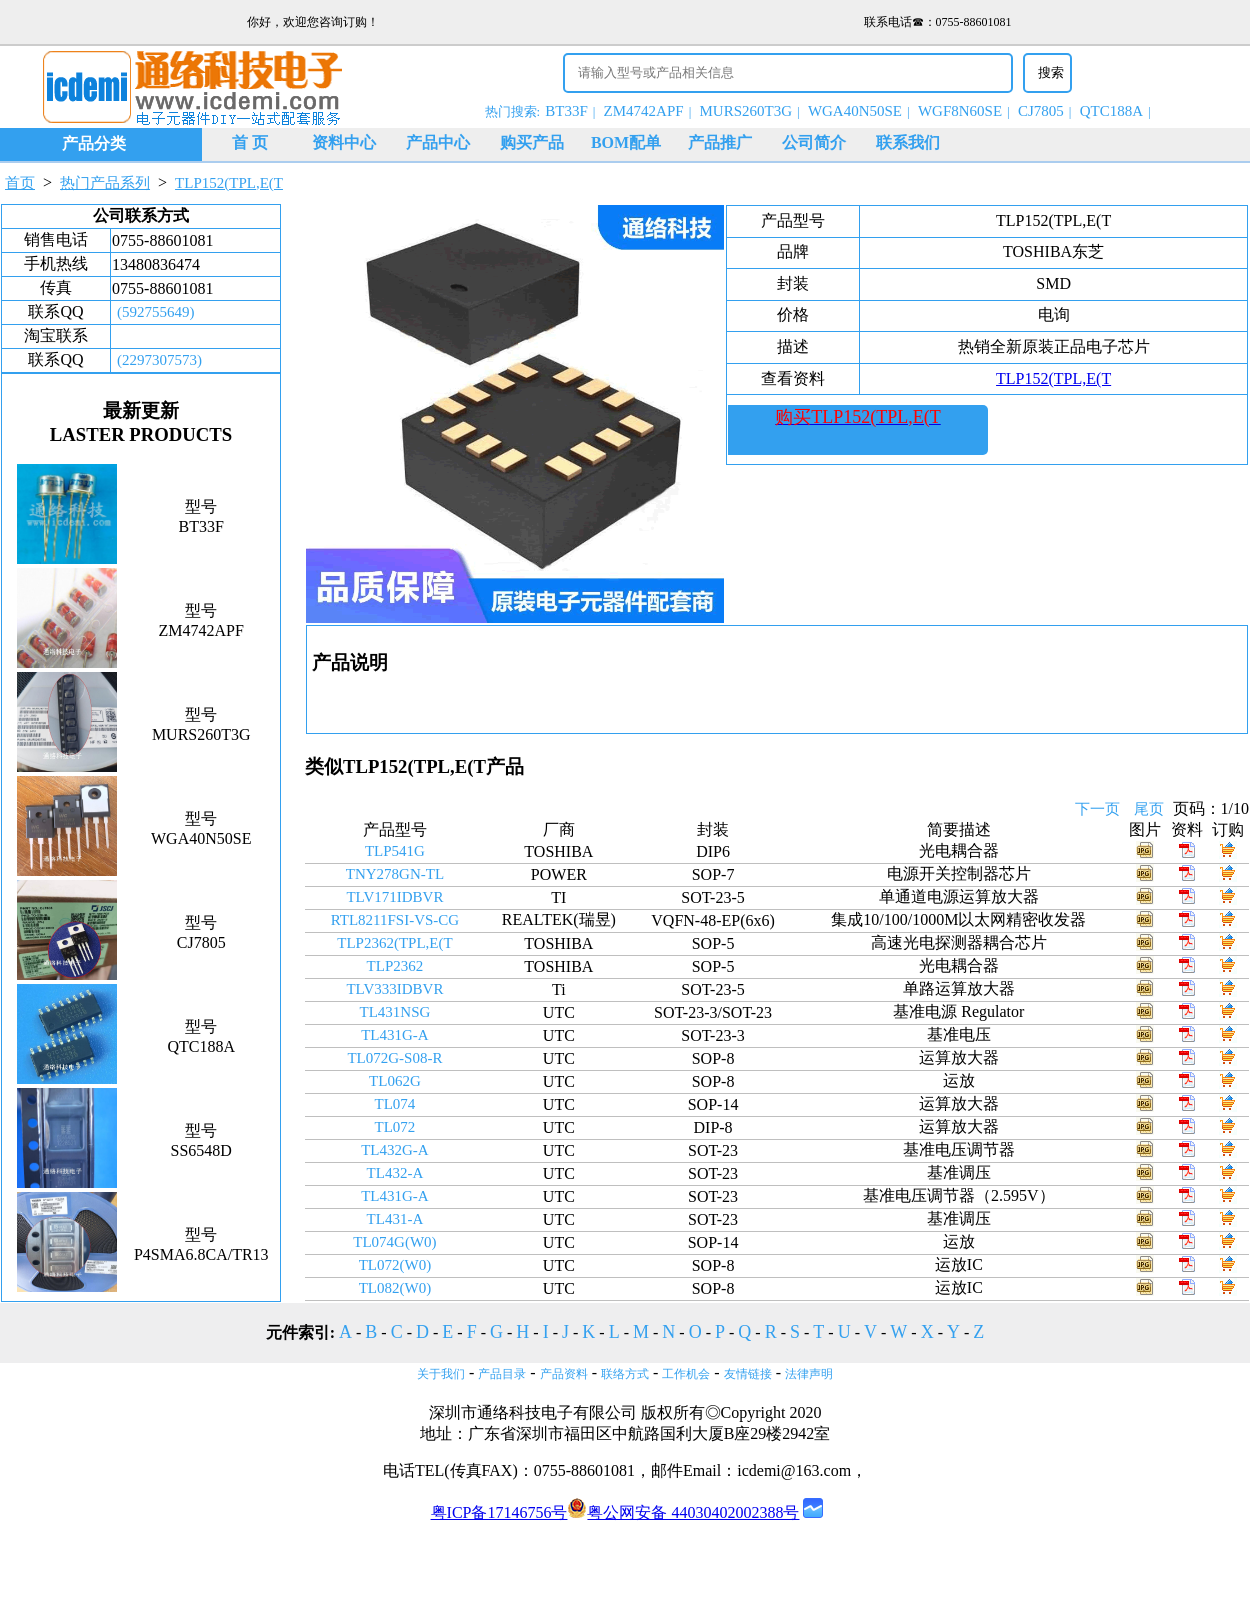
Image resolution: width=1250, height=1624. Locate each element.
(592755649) (156, 312)
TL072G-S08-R (394, 1058)
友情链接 (748, 1374)
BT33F (566, 111)
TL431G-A (395, 1035)
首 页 (250, 142)
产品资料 (564, 1374)
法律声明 (809, 1374)
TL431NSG (395, 1012)
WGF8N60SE (960, 111)
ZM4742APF (644, 111)
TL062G (395, 1081)
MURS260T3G (746, 111)
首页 (20, 183)
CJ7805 (1041, 111)
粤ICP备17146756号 (499, 1512)
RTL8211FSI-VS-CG (395, 920)
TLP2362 (395, 966)
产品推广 (720, 142)
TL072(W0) (395, 1265)
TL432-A (395, 1173)
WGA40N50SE (855, 111)
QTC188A (1111, 111)
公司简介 (814, 142)
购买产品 (532, 142)
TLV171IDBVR (394, 897)
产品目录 (502, 1374)
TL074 (395, 1104)
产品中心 (438, 142)
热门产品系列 (105, 183)
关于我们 (441, 1374)
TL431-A (395, 1219)
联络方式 (625, 1374)
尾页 (1149, 809)
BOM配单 (626, 142)
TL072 (395, 1127)
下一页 (1097, 809)
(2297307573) (159, 360)
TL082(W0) (395, 1288)
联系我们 (908, 142)
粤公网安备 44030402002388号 (683, 1512)
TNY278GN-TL (395, 874)
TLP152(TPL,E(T (229, 183)
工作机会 (686, 1374)
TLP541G (395, 851)
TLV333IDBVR (394, 989)
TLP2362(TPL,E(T (394, 943)
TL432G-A (395, 1150)
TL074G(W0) (394, 1242)
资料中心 (344, 142)
